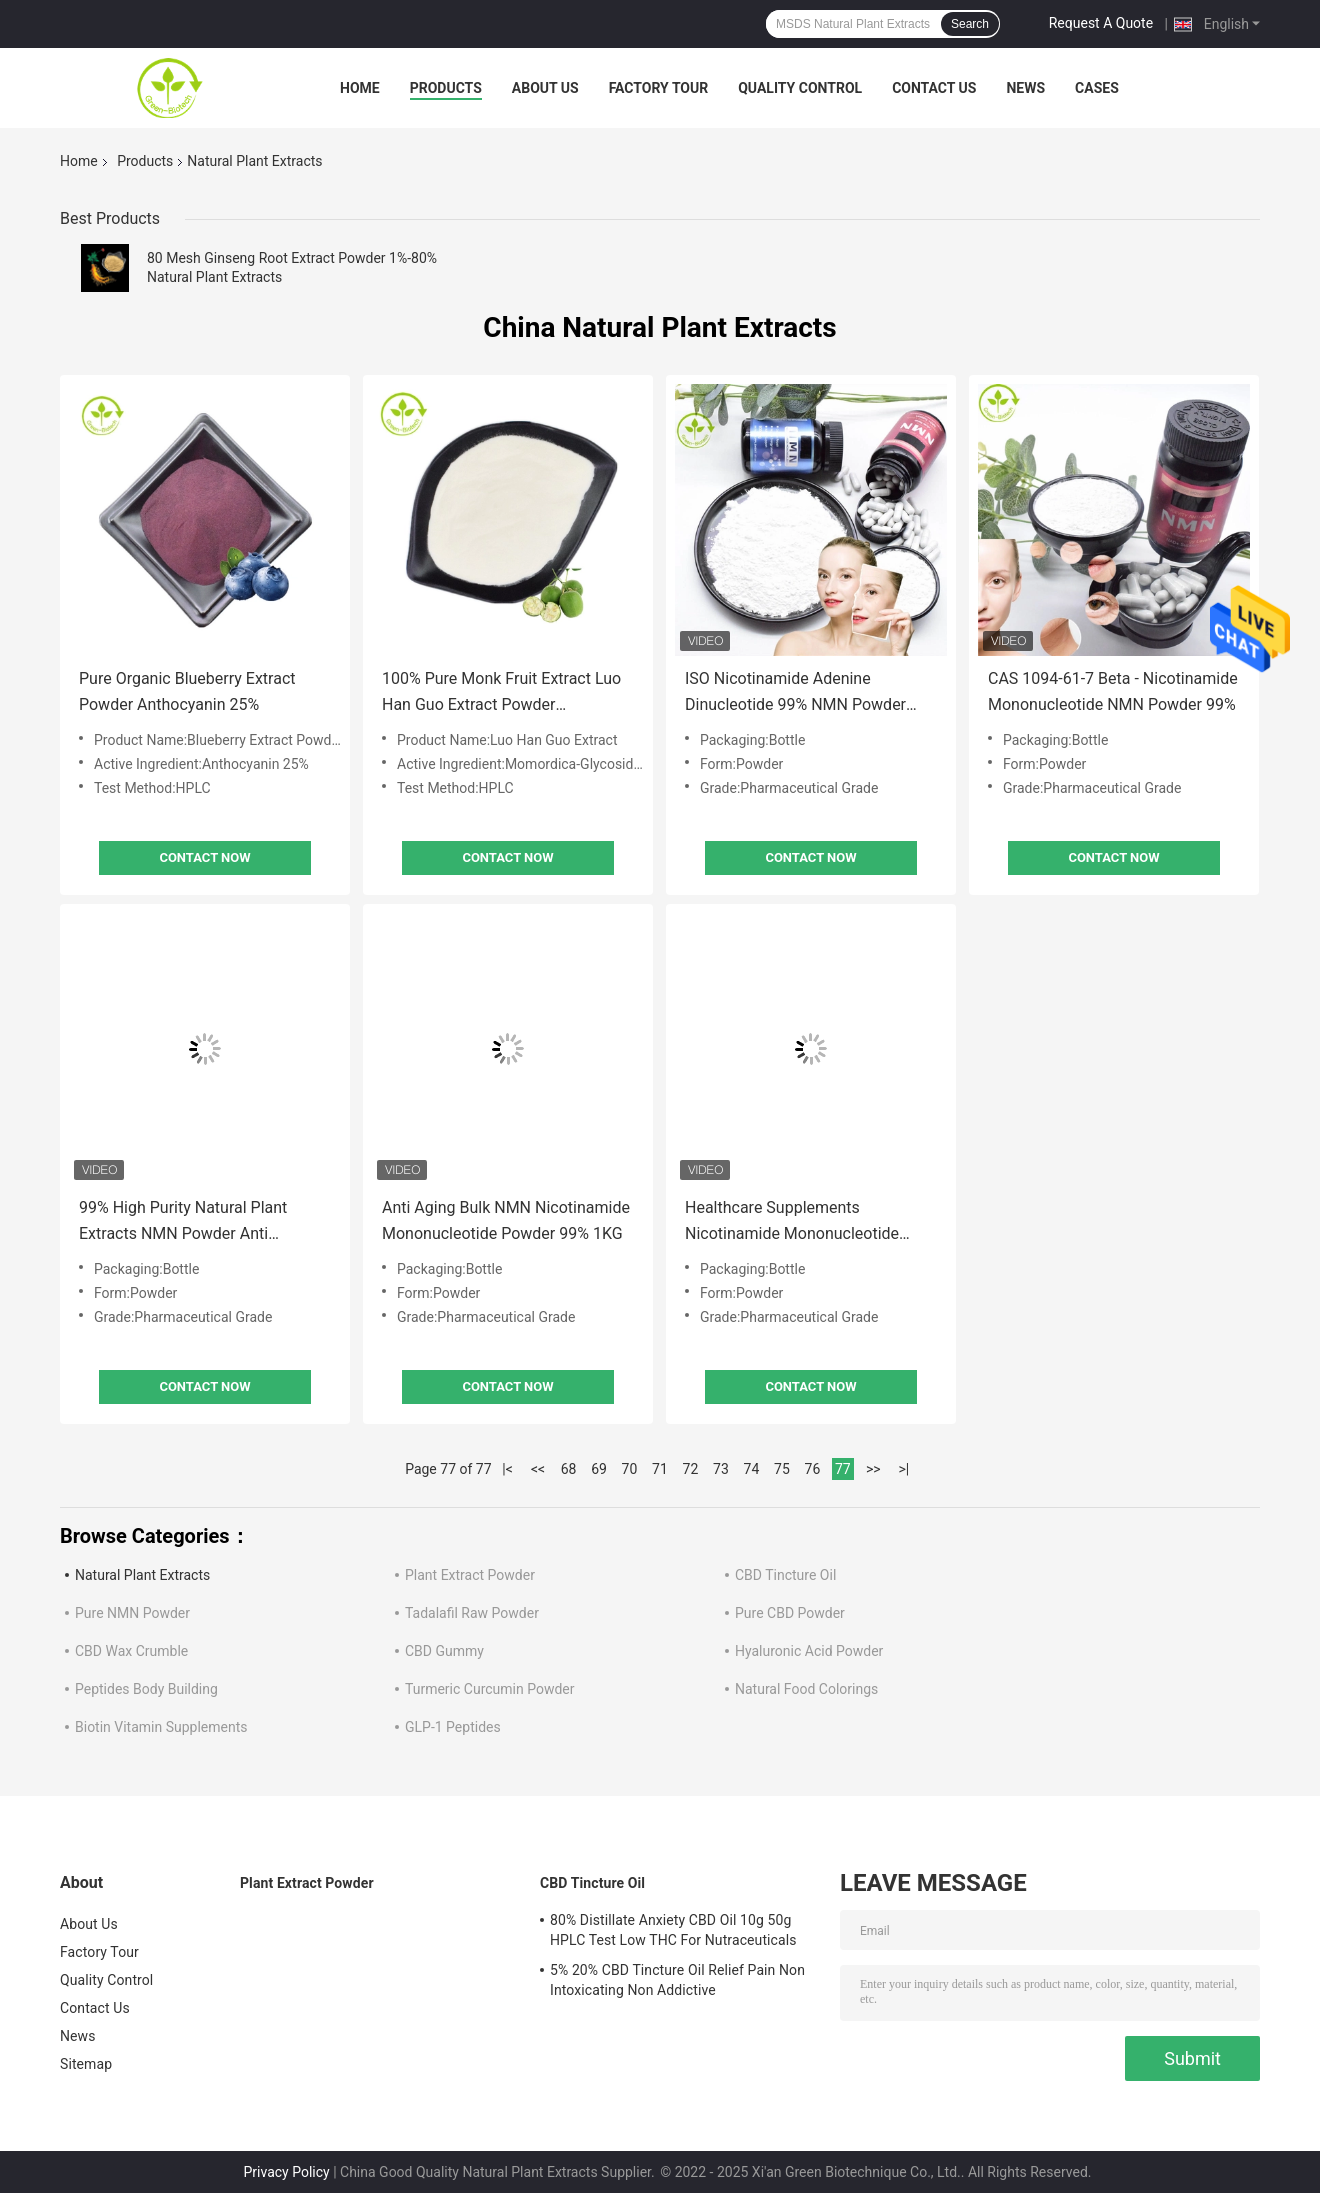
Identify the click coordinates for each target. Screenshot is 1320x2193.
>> (873, 1469)
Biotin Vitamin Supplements (161, 1727)
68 (569, 1469)
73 (721, 1469)
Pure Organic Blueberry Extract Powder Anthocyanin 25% (187, 691)
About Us (545, 88)
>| (903, 1469)
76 (813, 1469)
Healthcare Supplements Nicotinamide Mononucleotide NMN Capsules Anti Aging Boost (800, 1222)
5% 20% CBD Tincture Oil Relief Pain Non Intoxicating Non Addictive (677, 1980)
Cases (1097, 88)
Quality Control (800, 88)
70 (630, 1469)
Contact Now (204, 857)
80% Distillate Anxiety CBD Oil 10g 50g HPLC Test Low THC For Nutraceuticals (673, 1930)
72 (691, 1469)
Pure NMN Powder (132, 1613)
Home (360, 88)
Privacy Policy (287, 2172)
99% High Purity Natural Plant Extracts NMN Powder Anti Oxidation (183, 1222)
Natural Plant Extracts (142, 1575)
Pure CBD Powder (790, 1613)
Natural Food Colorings (806, 1689)
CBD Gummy (444, 1651)
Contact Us (934, 88)
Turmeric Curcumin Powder (490, 1689)
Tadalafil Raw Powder (472, 1613)
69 (599, 1469)
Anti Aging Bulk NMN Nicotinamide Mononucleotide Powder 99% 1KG (506, 1220)
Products (446, 88)
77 (843, 1469)
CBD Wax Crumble (131, 1651)
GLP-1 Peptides (453, 1727)
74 (752, 1469)
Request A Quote (1101, 23)
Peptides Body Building (146, 1689)
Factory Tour (659, 88)
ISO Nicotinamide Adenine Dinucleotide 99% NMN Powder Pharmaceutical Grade (795, 693)
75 (782, 1469)
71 (660, 1469)
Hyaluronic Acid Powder (809, 1651)
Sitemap (86, 2064)
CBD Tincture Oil (785, 1575)
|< (507, 1469)
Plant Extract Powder (470, 1575)
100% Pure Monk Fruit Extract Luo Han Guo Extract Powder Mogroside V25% (501, 693)
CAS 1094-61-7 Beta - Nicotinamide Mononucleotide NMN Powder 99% (1113, 691)
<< (538, 1469)
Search (970, 24)
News (1025, 88)
